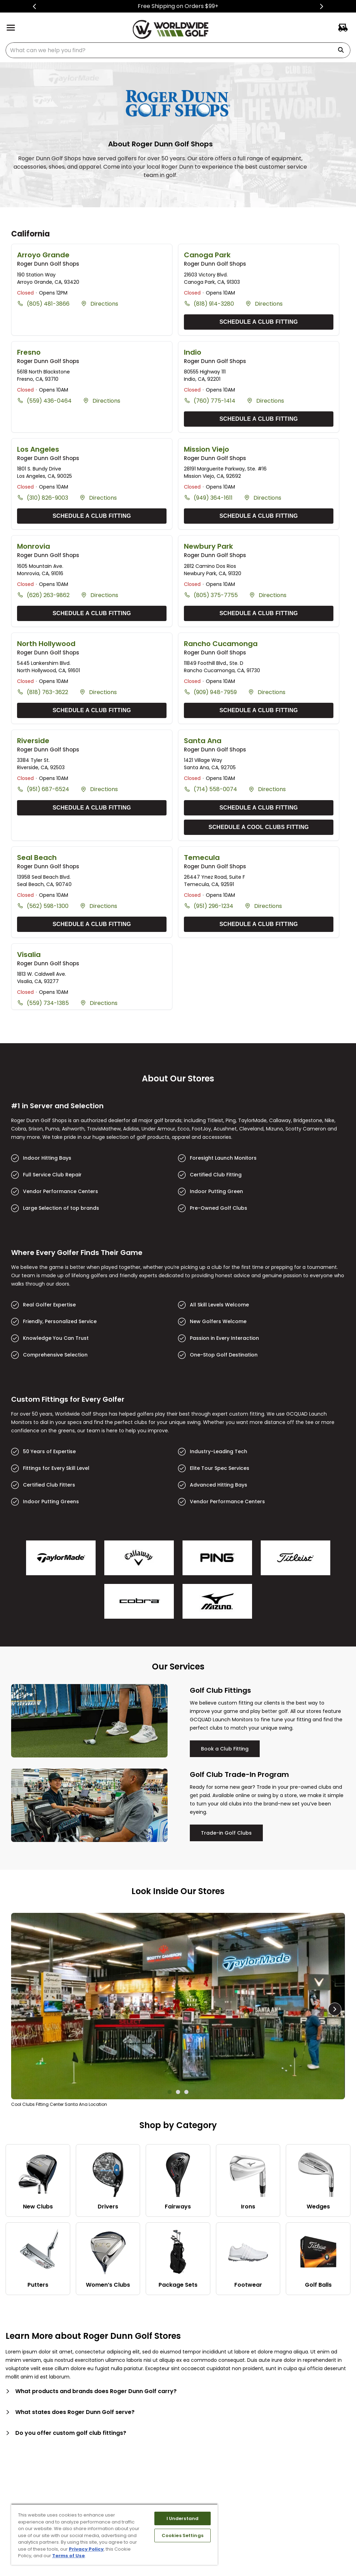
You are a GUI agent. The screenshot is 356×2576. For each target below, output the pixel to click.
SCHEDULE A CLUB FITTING (258, 322)
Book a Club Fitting (225, 1748)
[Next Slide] (321, 6)
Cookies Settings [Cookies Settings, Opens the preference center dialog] (182, 2535)
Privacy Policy (86, 2549)
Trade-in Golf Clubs (226, 1832)
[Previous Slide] (34, 6)
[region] (114, 2534)
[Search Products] (343, 50)
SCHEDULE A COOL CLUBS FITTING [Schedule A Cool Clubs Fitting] (259, 827)
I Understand (183, 2518)
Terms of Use (68, 2555)
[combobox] (178, 50)
